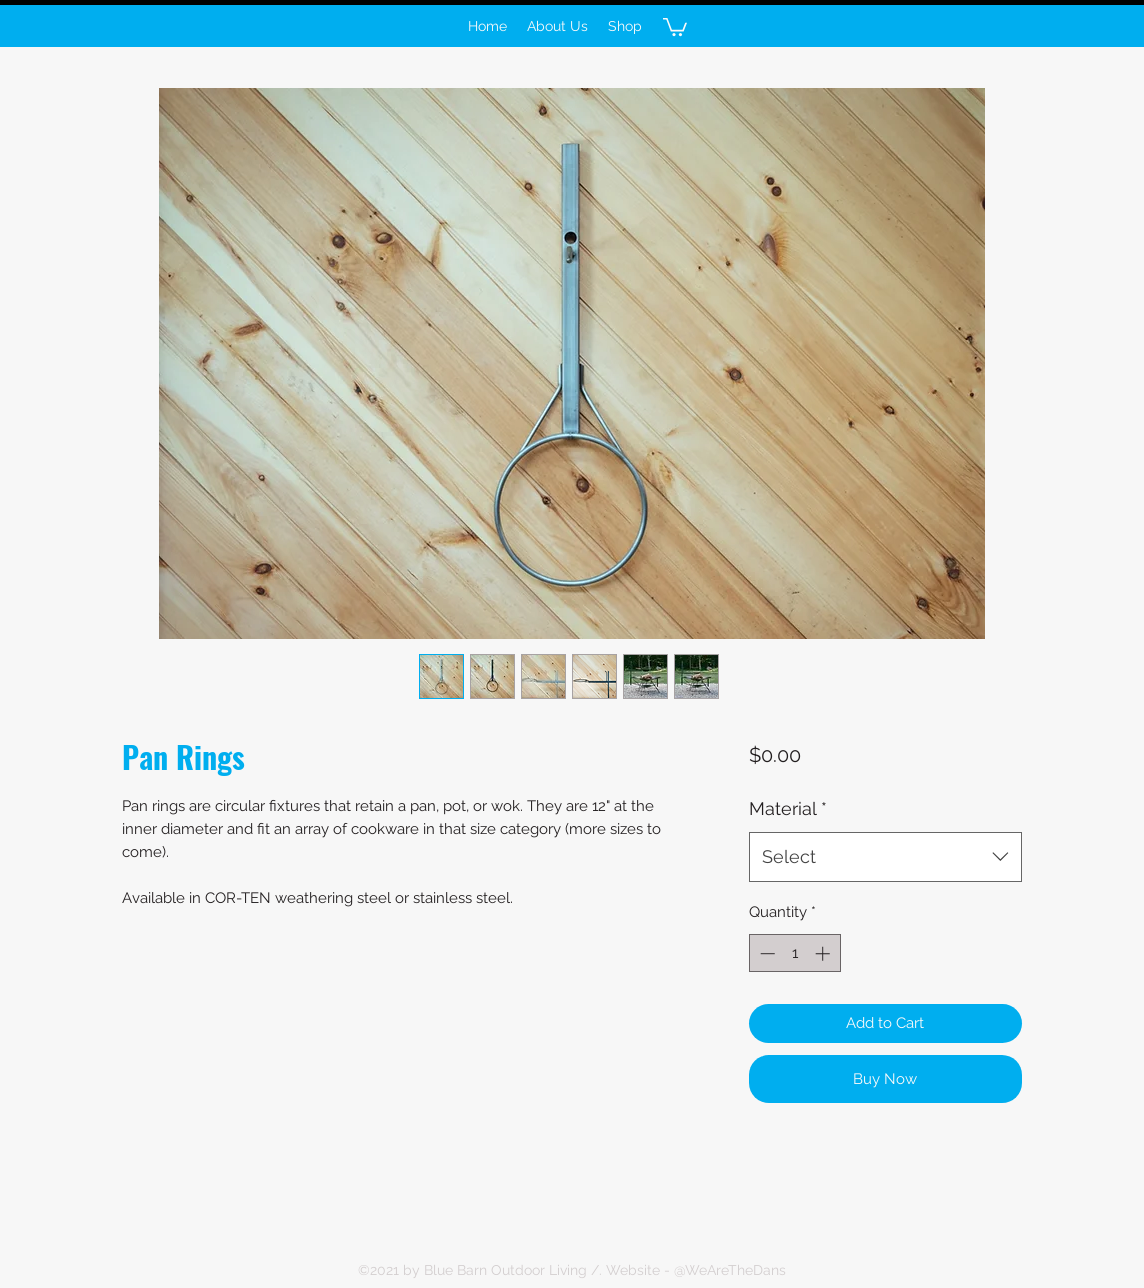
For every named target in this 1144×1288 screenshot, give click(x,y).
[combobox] (885, 857)
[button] (675, 26)
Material (788, 808)
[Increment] (824, 953)
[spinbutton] (794, 953)
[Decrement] (765, 953)
